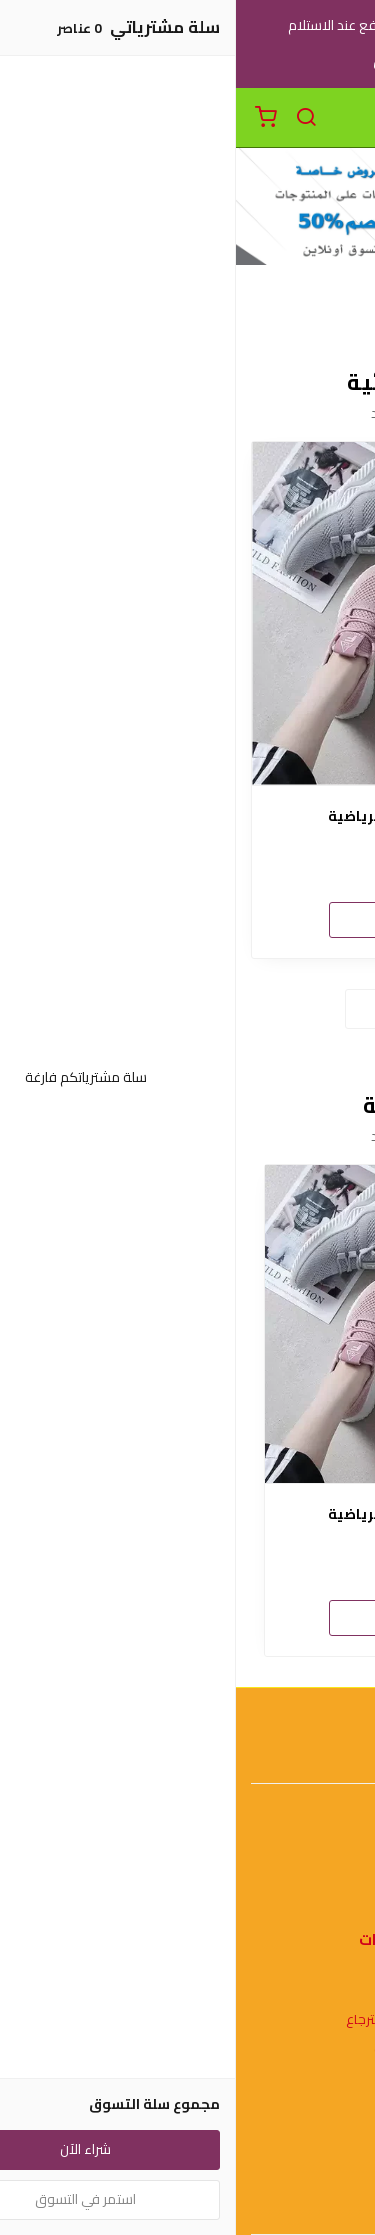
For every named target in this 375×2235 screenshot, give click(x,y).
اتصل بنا (188, 1865)
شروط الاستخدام (187, 1991)
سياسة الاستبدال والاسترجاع (188, 2020)
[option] (188, 1410)
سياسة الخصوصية (188, 2050)
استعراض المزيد (188, 1008)
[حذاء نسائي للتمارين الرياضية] (187, 613)
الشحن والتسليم (188, 2205)
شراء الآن (188, 919)
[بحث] (70, 118)
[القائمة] (345, 118)
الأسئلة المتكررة (188, 1895)
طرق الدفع (188, 2175)
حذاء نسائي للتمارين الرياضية (188, 816)
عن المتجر (187, 2146)
